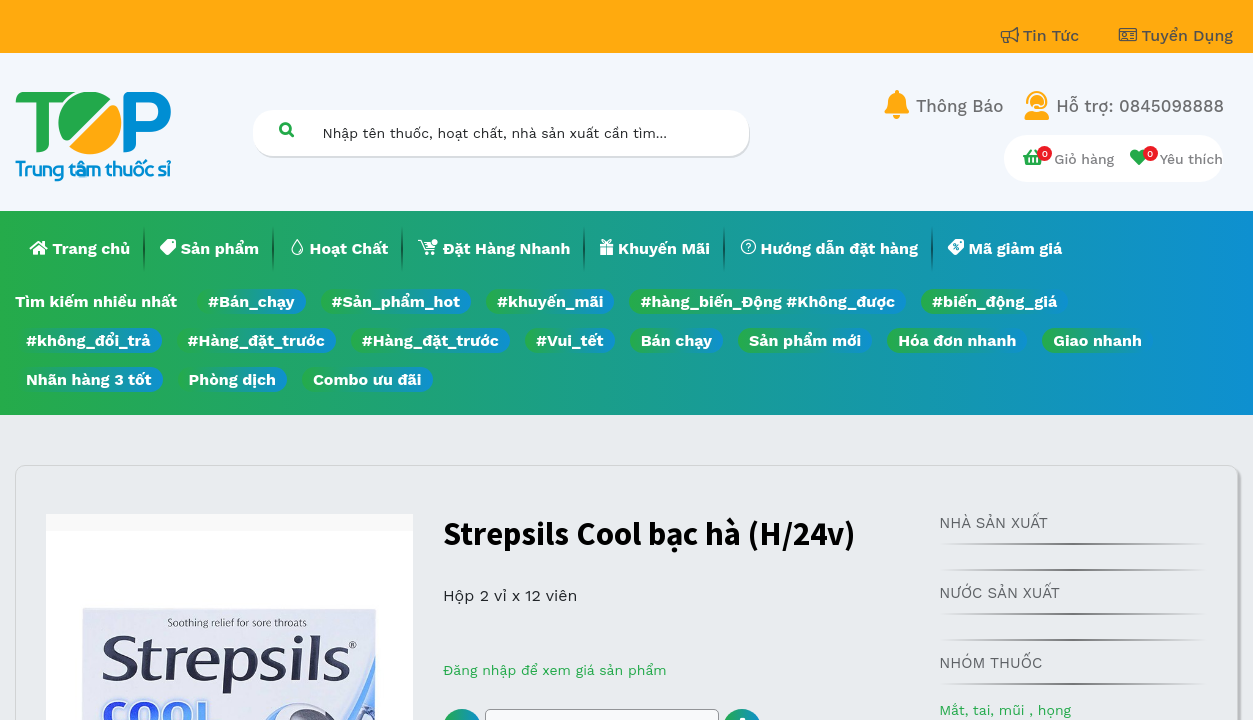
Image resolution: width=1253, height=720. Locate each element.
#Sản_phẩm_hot (396, 301)
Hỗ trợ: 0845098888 (1140, 106)
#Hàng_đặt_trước (256, 340)
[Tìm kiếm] (287, 129)
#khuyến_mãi (550, 301)
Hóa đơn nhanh (957, 340)
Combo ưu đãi (367, 379)
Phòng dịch (232, 379)
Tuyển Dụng (1176, 35)
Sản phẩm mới (805, 340)
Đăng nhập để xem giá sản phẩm (555, 670)
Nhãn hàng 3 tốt (89, 379)
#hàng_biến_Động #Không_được (767, 301)
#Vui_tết (570, 340)
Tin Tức (1043, 35)
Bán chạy (676, 340)
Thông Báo (959, 106)
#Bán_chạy (251, 301)
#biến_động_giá (994, 301)
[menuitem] (80, 249)
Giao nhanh (1097, 340)
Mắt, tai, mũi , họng (1005, 710)
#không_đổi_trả (88, 340)
